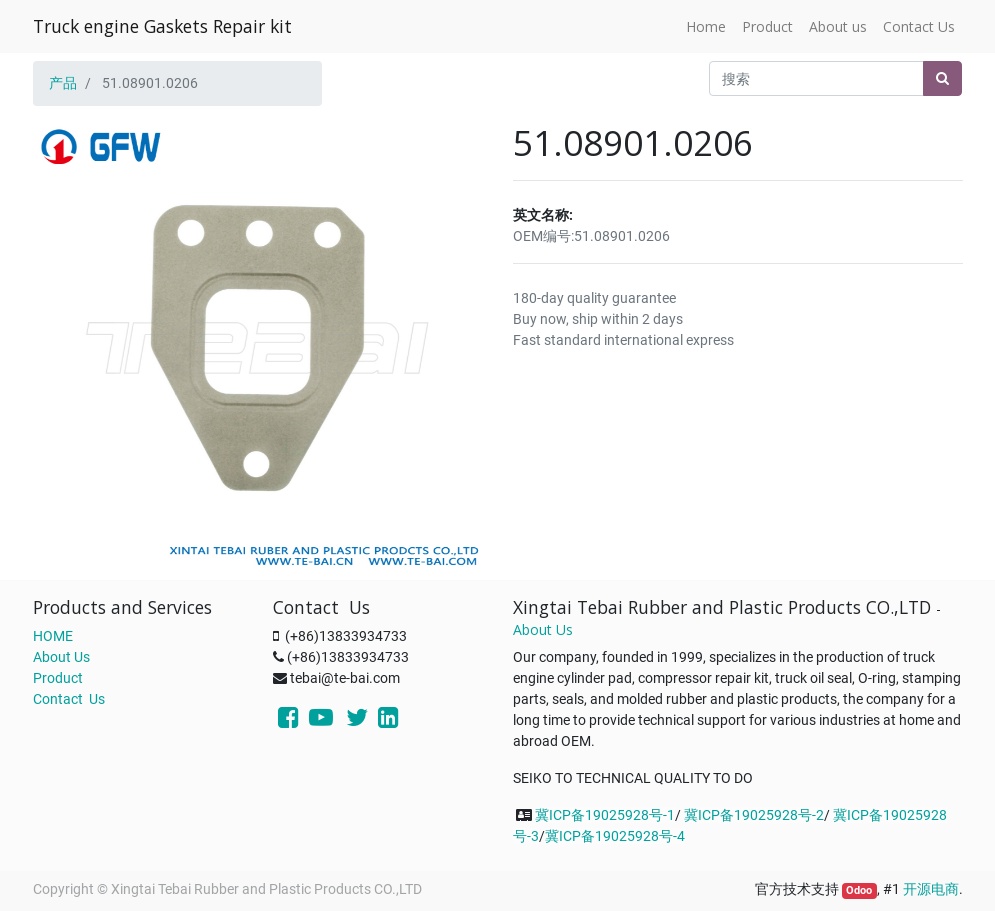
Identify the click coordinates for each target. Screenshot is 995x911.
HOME (53, 636)
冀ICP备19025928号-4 (615, 836)
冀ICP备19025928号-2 (754, 815)
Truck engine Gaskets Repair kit (162, 26)
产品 (63, 83)
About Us (61, 657)
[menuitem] (706, 26)
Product (58, 678)
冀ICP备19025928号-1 (605, 815)
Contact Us (69, 699)
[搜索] (942, 78)
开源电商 (931, 889)
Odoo (859, 890)
